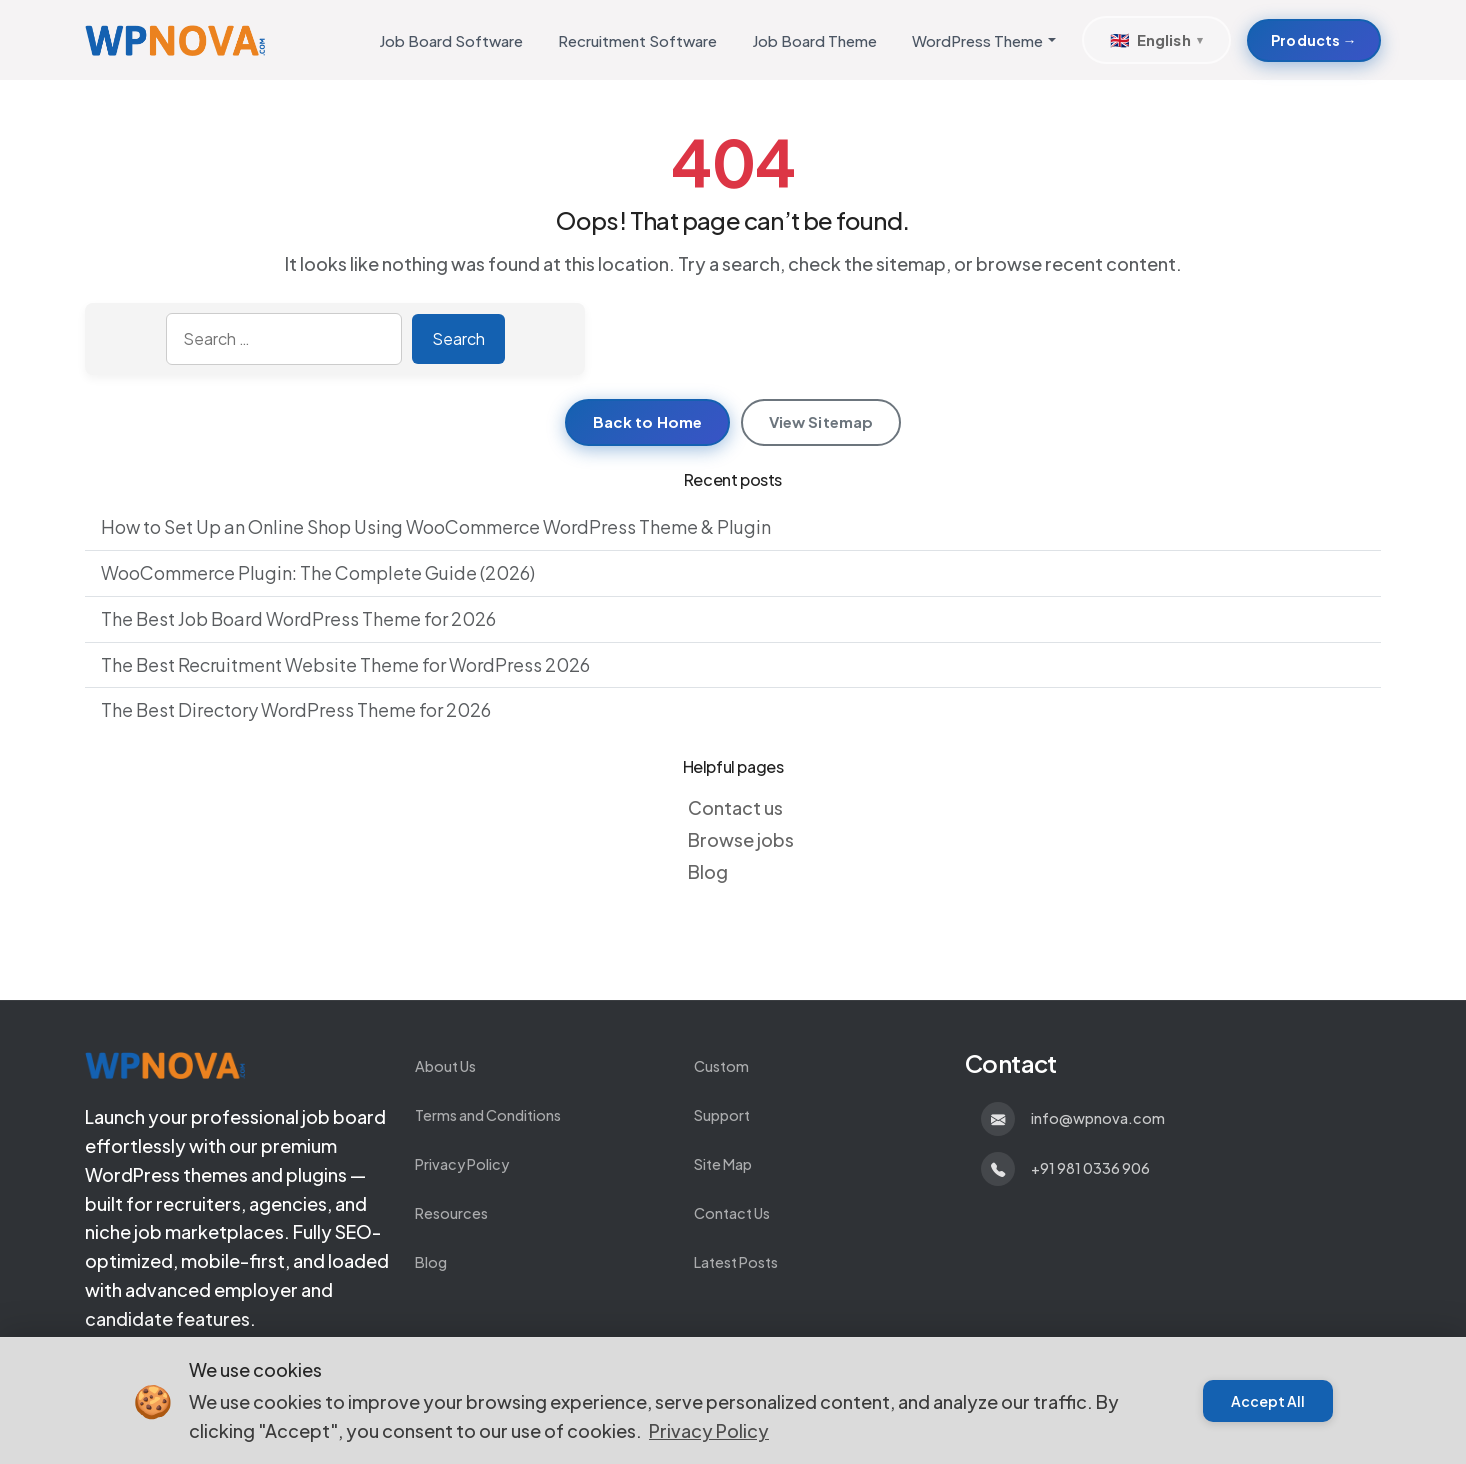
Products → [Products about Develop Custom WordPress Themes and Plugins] (1313, 40)
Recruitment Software (637, 40)
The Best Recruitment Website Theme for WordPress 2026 (345, 664)
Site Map (723, 1164)
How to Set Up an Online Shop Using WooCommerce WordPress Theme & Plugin (436, 526)
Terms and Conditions (488, 1115)
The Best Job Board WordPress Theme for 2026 (298, 618)
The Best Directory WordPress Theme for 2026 (296, 709)
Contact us (735, 807)
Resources (451, 1213)
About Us (445, 1066)
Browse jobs (741, 839)
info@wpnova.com (1098, 1118)
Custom (721, 1066)
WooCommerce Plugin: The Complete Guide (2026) (318, 572)
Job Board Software (451, 40)
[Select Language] (1156, 40)
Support (722, 1115)
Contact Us (732, 1213)
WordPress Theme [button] (977, 40)
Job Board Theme (814, 40)
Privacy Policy (462, 1164)
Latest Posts (736, 1262)
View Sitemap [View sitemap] (821, 421)
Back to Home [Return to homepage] (648, 421)
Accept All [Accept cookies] (1268, 1401)
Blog (708, 871)
